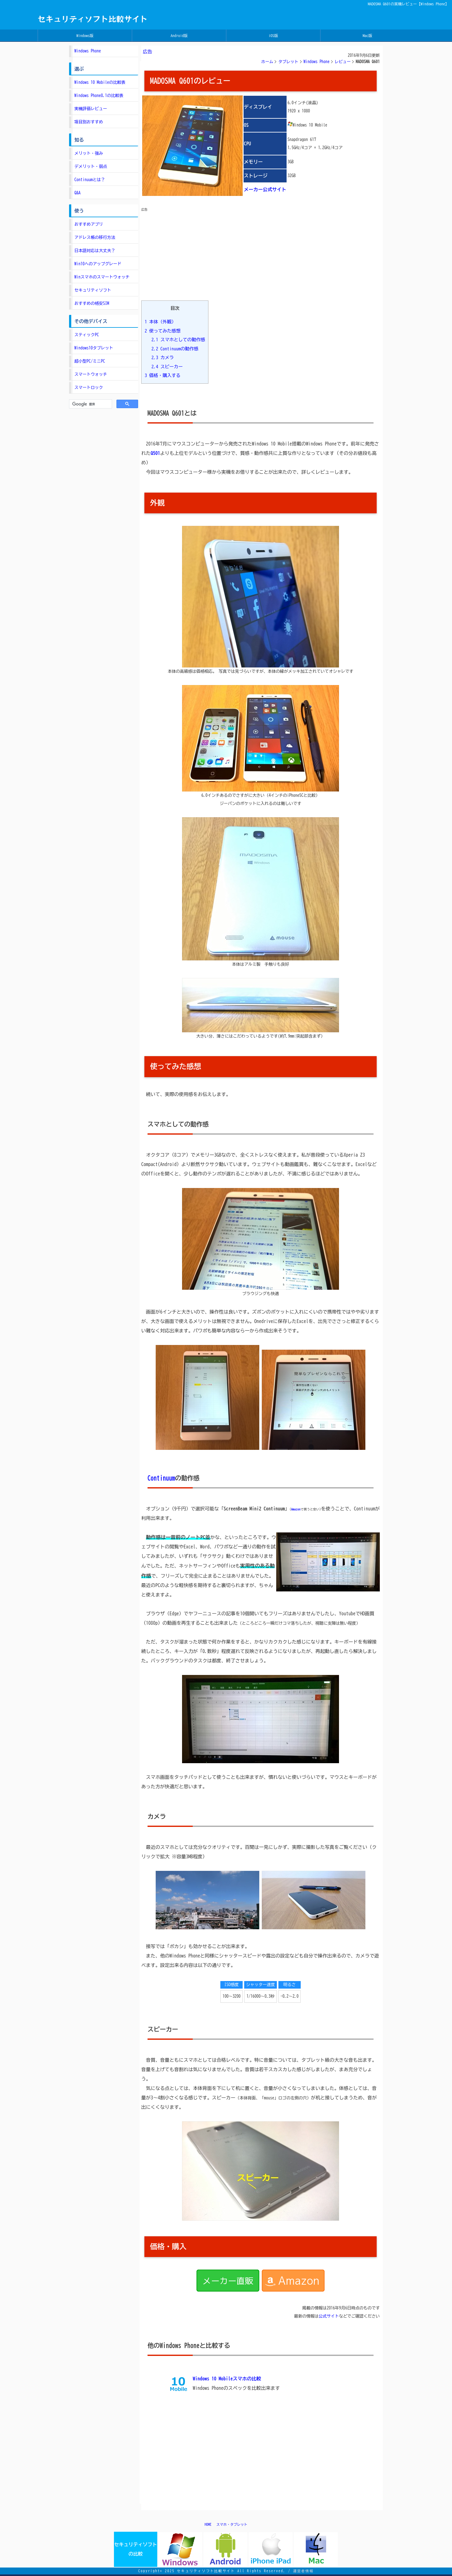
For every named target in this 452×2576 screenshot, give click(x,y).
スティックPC (86, 335)
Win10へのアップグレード (97, 264)
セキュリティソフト (92, 290)
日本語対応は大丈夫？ (94, 251)
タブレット (288, 62)
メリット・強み (88, 153)
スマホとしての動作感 (178, 339)
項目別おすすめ (88, 122)
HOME (208, 2524)
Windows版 (85, 35)
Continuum (161, 1478)
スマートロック (88, 388)
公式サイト (329, 2316)
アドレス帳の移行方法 (94, 237)
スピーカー (167, 366)
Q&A (77, 193)
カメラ (162, 357)
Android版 (179, 35)
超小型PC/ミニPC (89, 361)
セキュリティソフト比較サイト (93, 18)
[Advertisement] (188, 252)
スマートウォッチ (90, 374)
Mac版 (367, 35)
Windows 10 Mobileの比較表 (100, 82)
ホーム (267, 62)
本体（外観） (160, 321)
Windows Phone (317, 62)
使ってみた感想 (162, 330)
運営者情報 (303, 2571)
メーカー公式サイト (265, 189)
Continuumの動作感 (174, 348)
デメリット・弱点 (90, 167)
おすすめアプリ (88, 224)
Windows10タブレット (93, 348)
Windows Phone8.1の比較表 (98, 96)
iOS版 (273, 35)
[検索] (90, 404)
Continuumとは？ (89, 180)
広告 (147, 51)
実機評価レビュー (90, 109)
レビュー (343, 62)
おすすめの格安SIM (91, 303)
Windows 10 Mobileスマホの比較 (227, 2378)
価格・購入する (162, 375)
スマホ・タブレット (231, 2524)
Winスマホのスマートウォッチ (102, 277)
